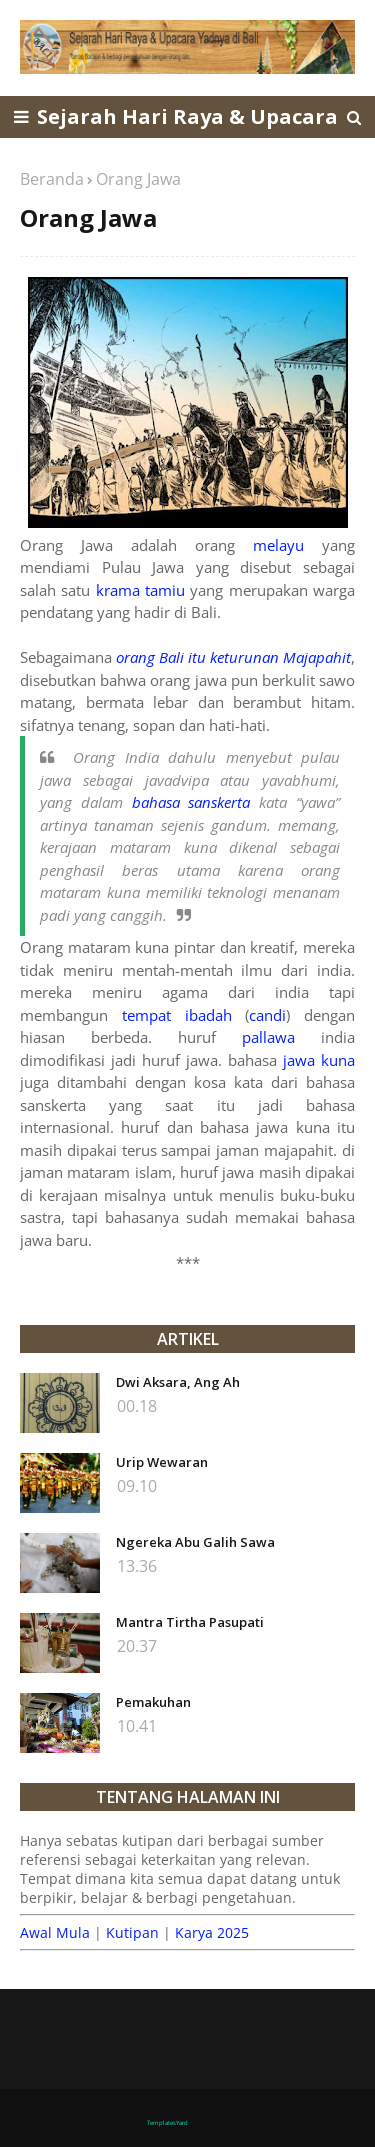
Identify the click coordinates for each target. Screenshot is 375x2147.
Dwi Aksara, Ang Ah (178, 1382)
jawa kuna (319, 1060)
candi (267, 1015)
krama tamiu (140, 590)
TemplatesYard (167, 2123)
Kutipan (132, 1932)
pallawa (268, 1037)
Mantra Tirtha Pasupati (190, 1622)
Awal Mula (55, 1932)
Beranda (52, 179)
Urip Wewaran (162, 1462)
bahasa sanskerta (191, 802)
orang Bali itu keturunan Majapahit (233, 657)
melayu (278, 545)
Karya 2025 (212, 1932)
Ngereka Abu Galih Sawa (195, 1542)
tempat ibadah (177, 1015)
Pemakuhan (153, 1702)
